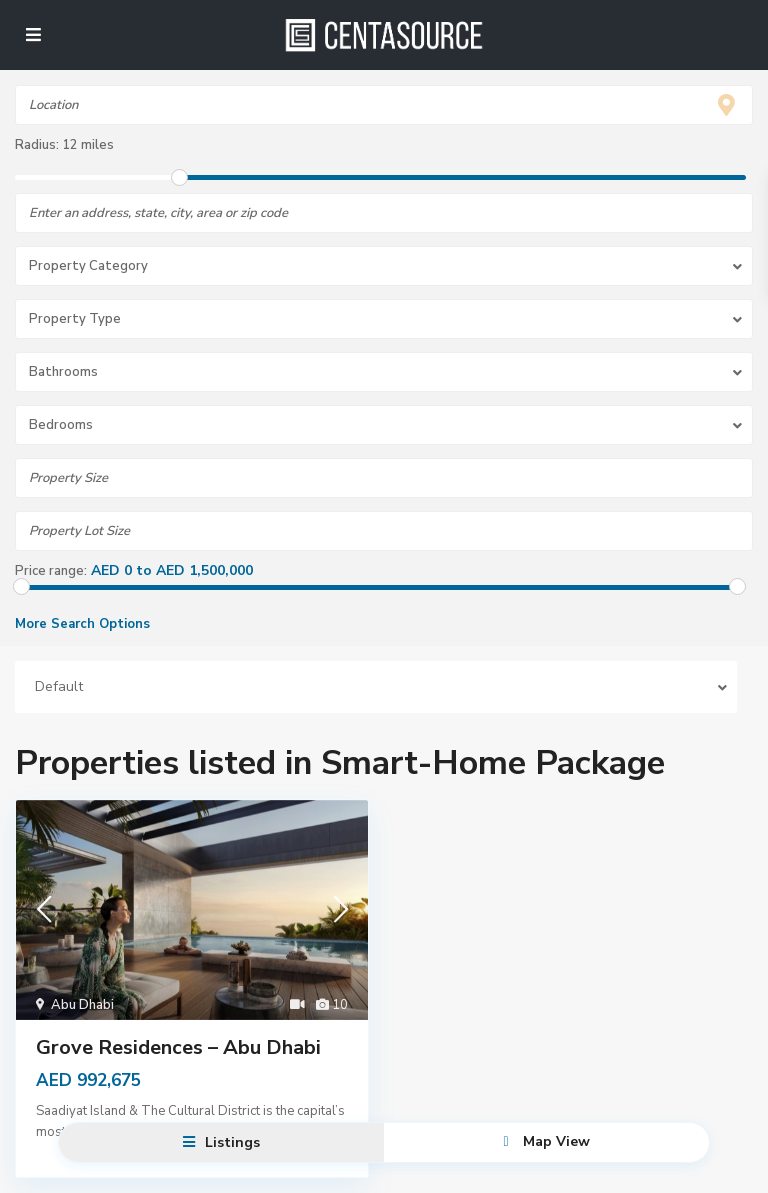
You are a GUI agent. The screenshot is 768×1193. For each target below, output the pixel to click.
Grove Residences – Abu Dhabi (178, 1047)
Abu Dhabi (82, 1005)
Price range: (51, 571)
